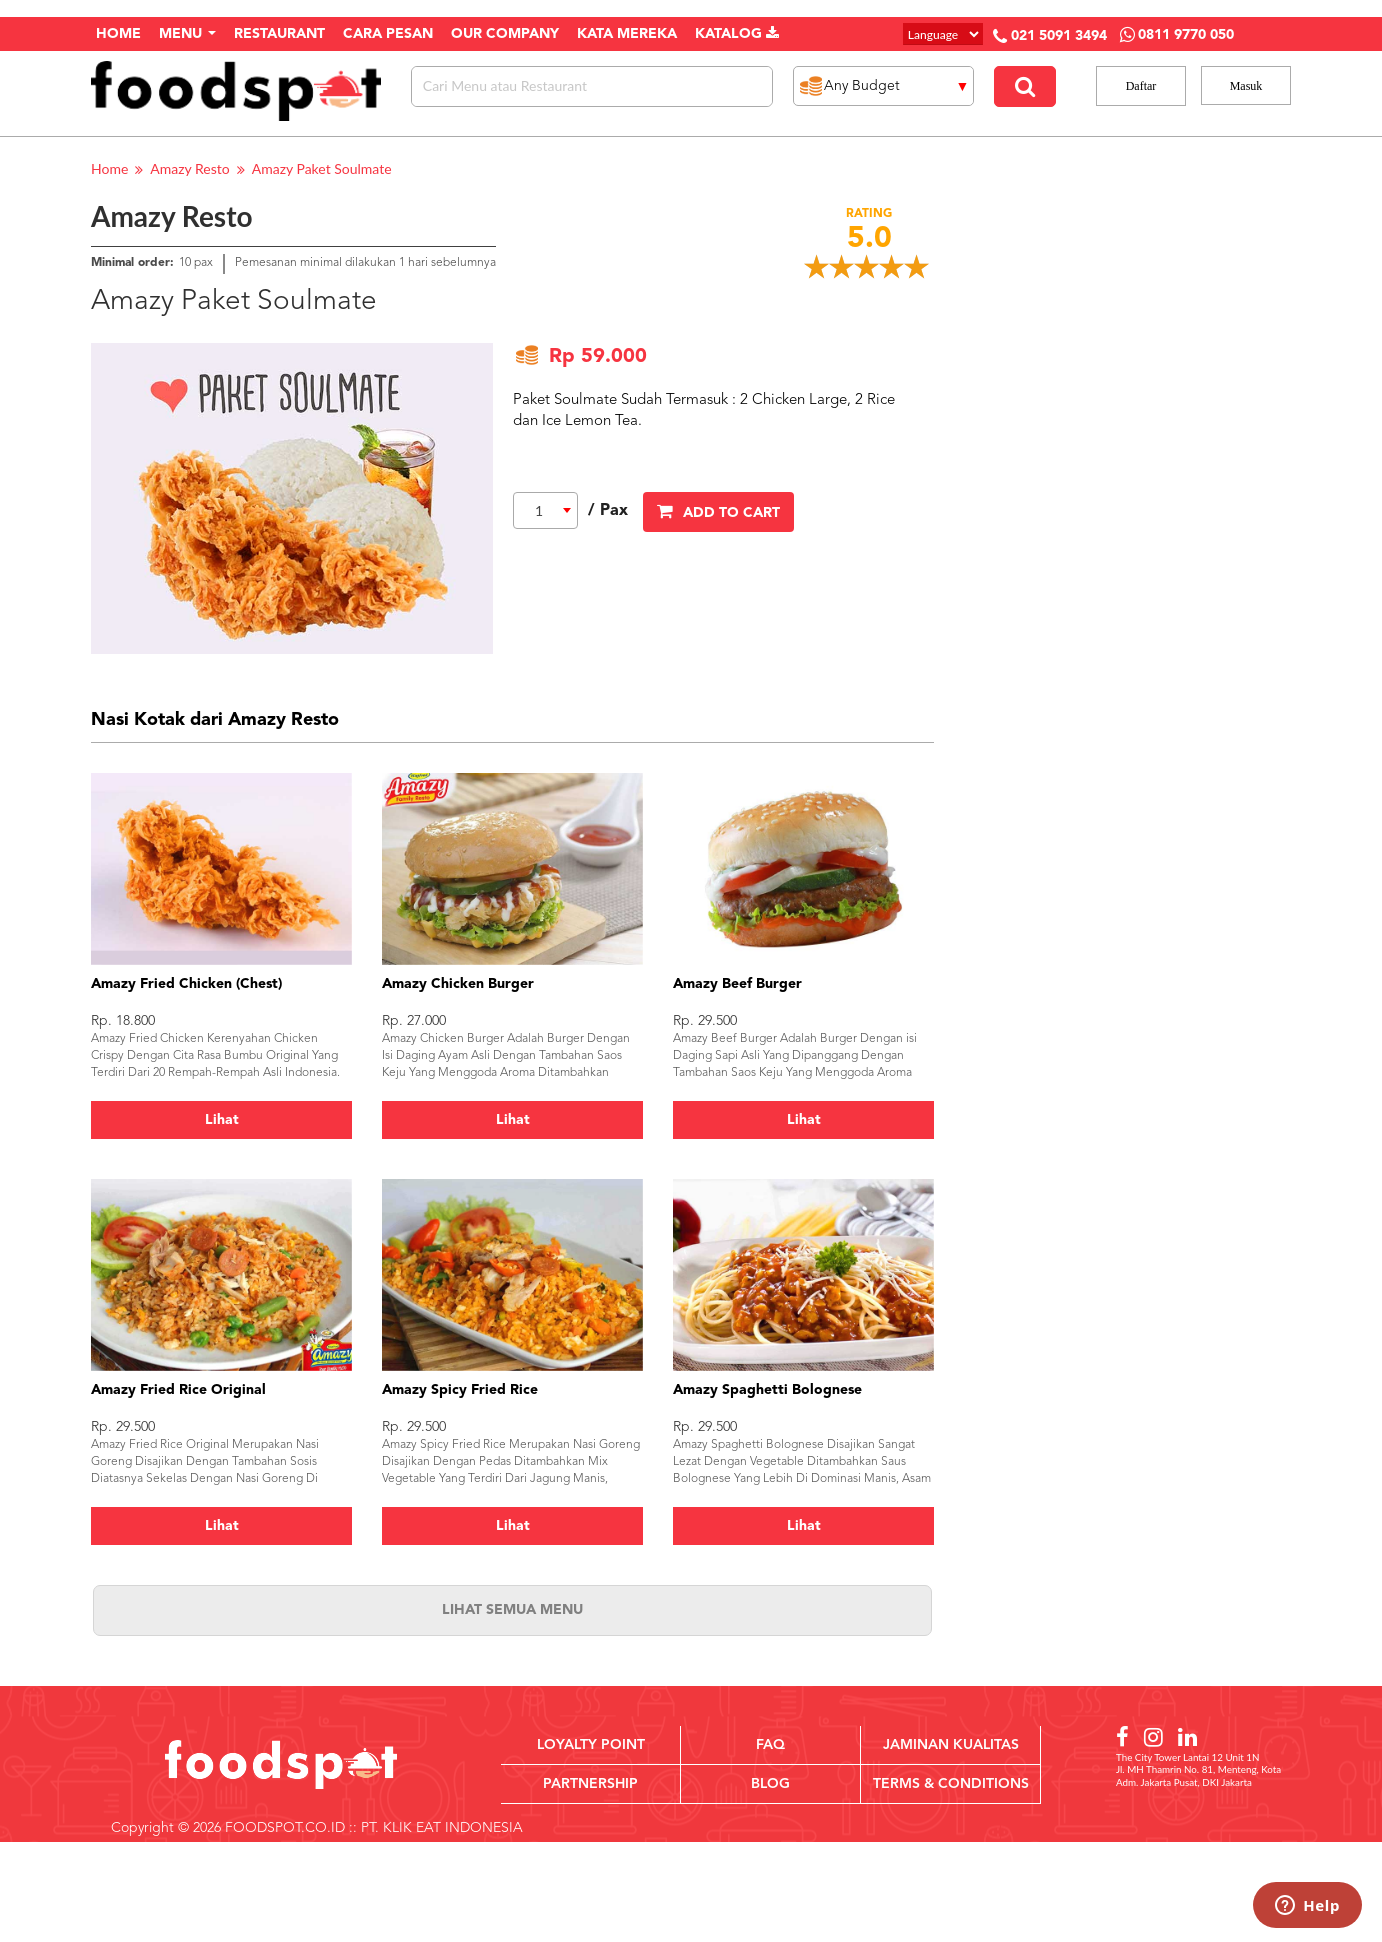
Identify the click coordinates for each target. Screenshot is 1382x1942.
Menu (187, 34)
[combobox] (545, 510)
